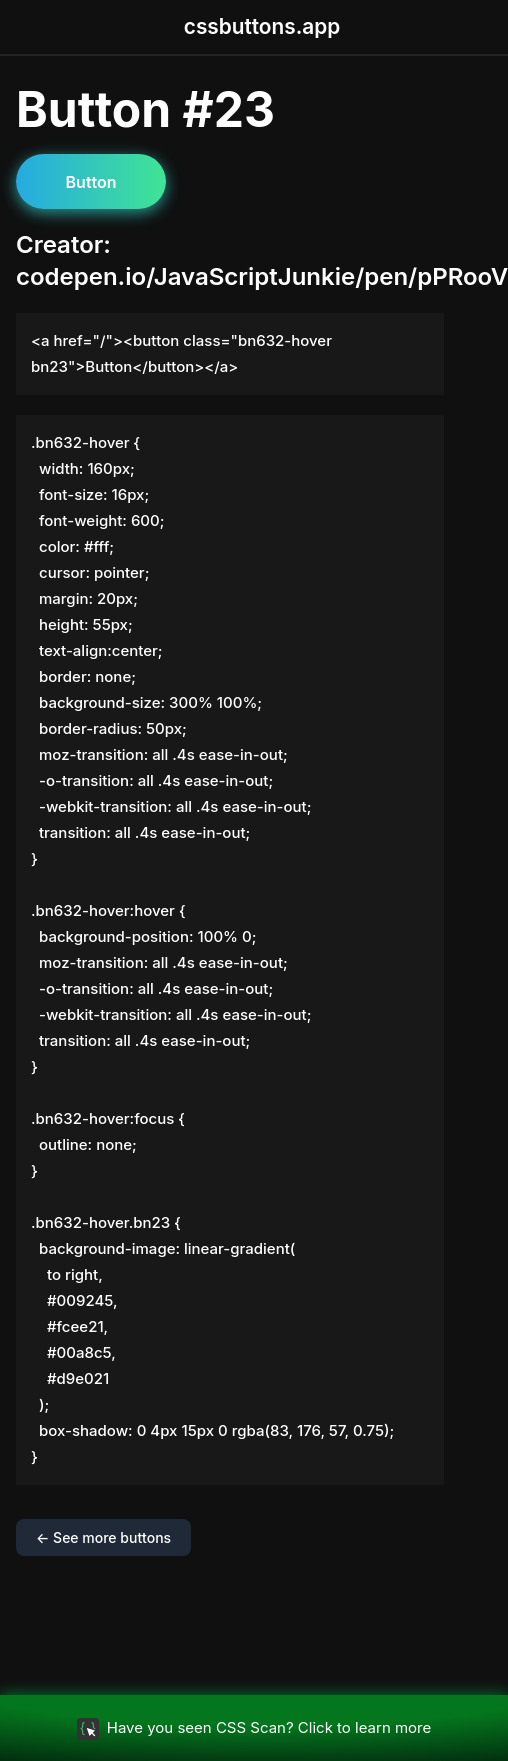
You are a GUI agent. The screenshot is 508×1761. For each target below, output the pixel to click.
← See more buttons (103, 1537)
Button (91, 182)
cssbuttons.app (262, 26)
